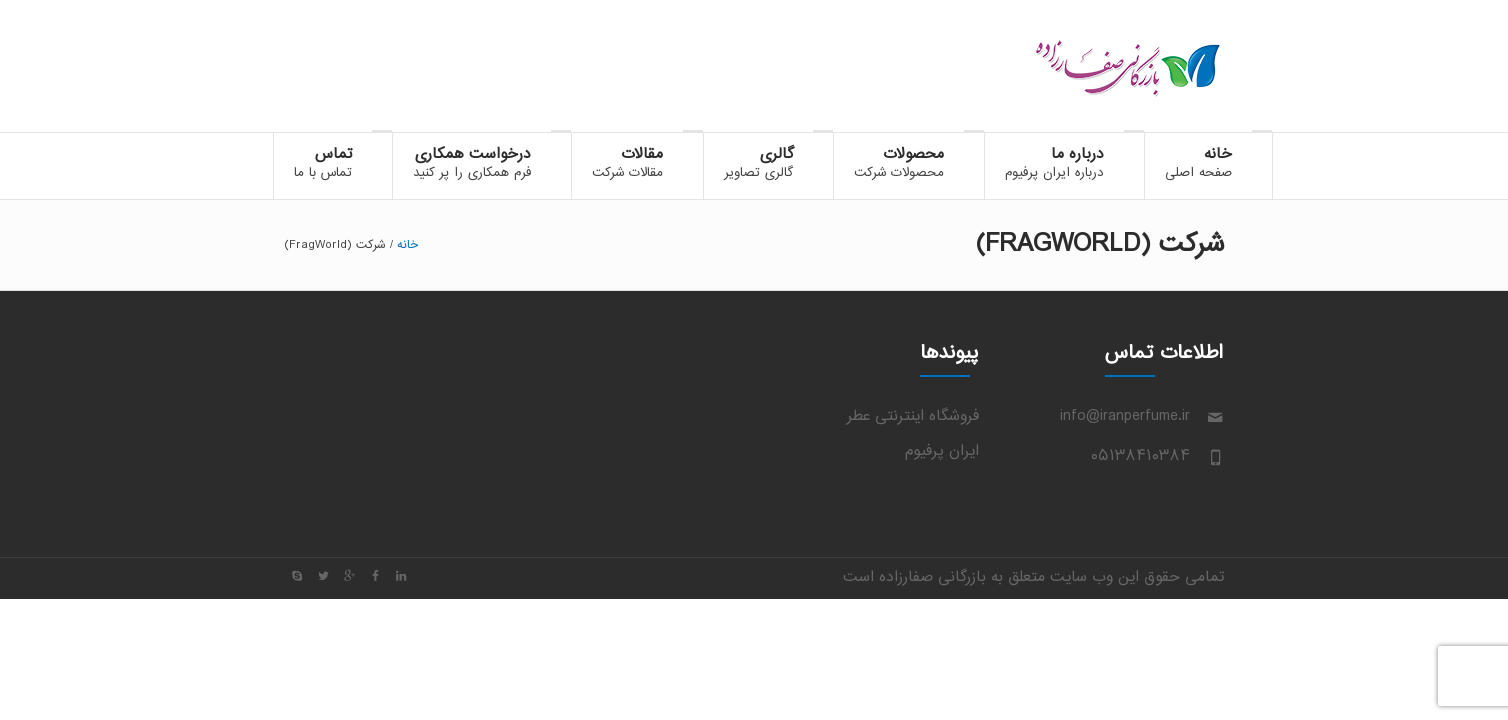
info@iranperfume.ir (1125, 416)
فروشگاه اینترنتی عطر (913, 416)
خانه (407, 245)
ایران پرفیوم (942, 451)
